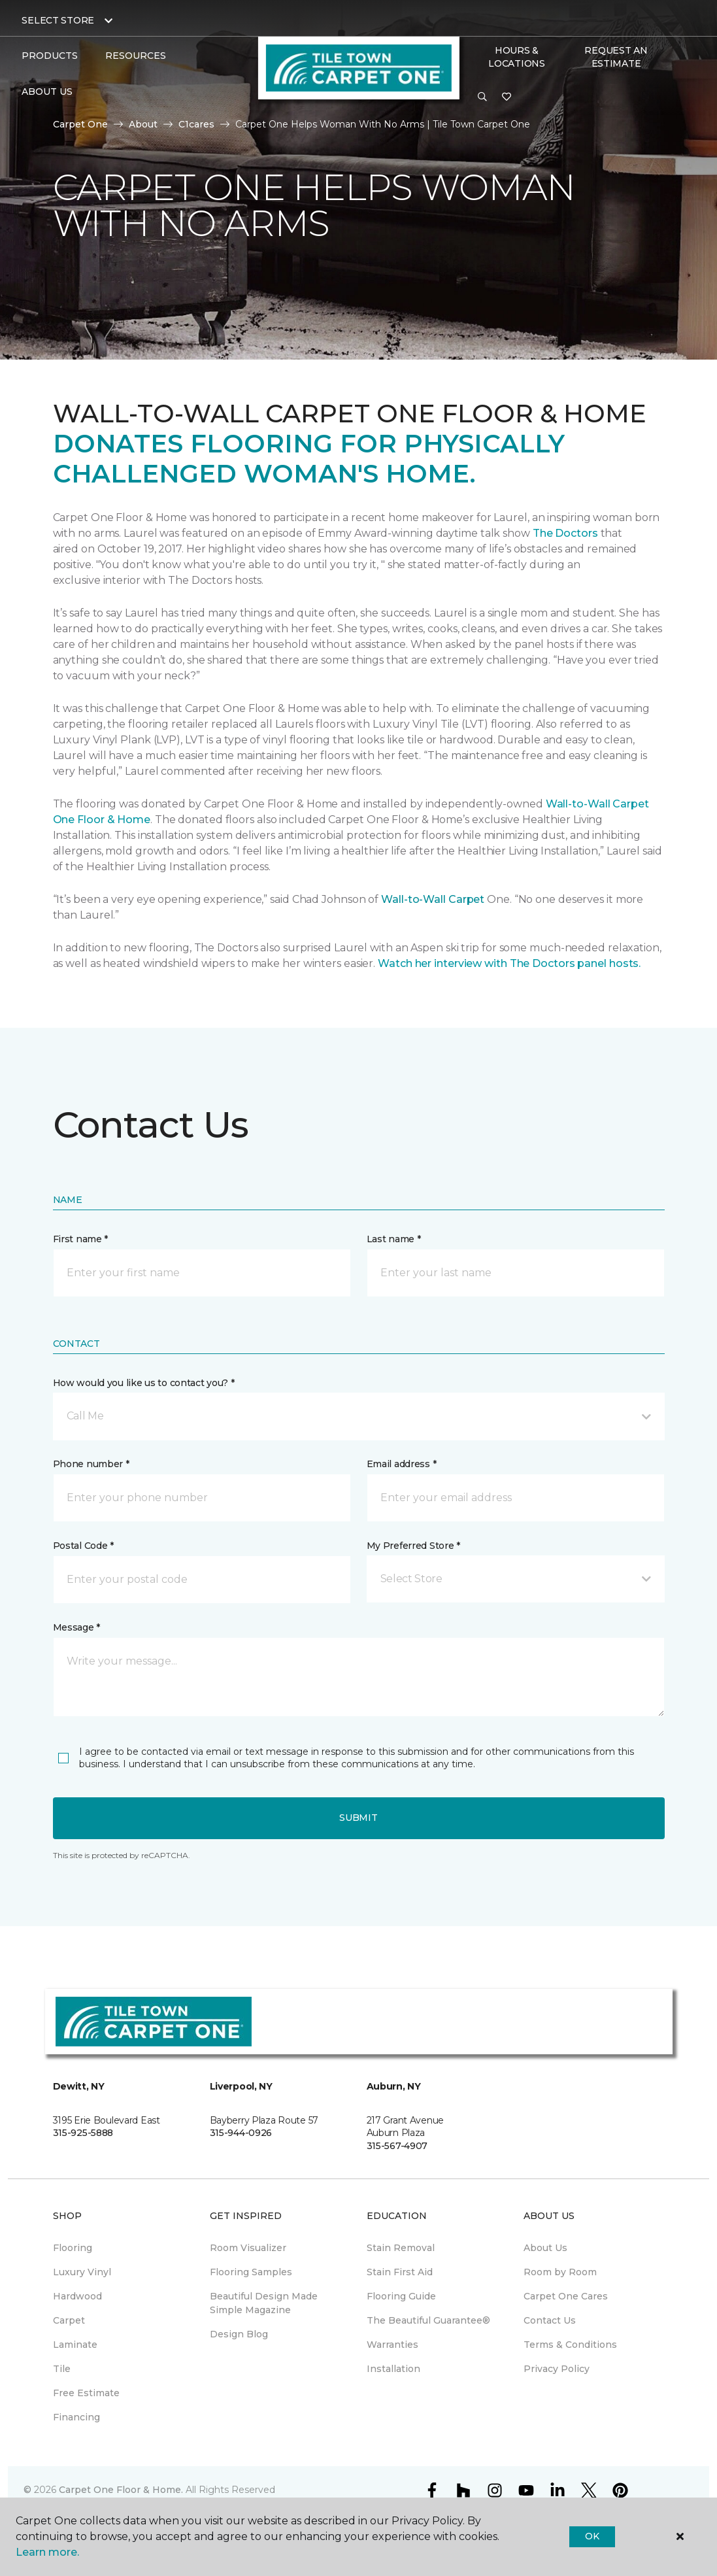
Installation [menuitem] (393, 2369)
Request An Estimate (615, 56)
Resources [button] (135, 55)
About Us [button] (47, 91)
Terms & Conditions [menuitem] (570, 2344)
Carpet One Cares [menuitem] (566, 2296)
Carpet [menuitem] (69, 2320)
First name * (80, 1239)
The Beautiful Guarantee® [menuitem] (428, 2320)
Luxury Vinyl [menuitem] (82, 2272)
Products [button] (50, 55)
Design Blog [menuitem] (239, 2334)
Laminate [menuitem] (75, 2344)
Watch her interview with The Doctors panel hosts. (509, 963)
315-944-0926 (241, 2133)
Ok (592, 2536)
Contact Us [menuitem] (550, 2320)
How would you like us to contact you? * (144, 1382)
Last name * (394, 1239)
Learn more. (47, 2552)
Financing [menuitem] (76, 2417)
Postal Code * (83, 1545)
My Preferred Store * (413, 1545)
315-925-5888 (83, 2133)
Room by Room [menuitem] (560, 2272)
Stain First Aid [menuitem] (400, 2272)
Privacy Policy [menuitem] (557, 2369)
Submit (358, 1817)
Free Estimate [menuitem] (86, 2393)
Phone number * (91, 1463)
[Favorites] (506, 97)
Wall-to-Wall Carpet (432, 899)
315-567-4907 (397, 2146)
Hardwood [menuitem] (77, 2296)
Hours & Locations (516, 56)
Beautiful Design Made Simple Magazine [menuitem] (264, 2303)
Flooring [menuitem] (72, 2248)
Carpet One (80, 124)
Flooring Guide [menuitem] (401, 2296)
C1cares (196, 124)
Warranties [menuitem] (392, 2344)
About (143, 124)
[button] (482, 97)
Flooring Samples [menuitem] (251, 2272)
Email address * (402, 1463)
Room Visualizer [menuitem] (248, 2248)
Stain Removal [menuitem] (401, 2248)
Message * (76, 1627)
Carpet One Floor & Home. (121, 2490)
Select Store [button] (58, 20)
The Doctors (565, 533)
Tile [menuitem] (62, 2369)
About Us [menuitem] (545, 2248)
